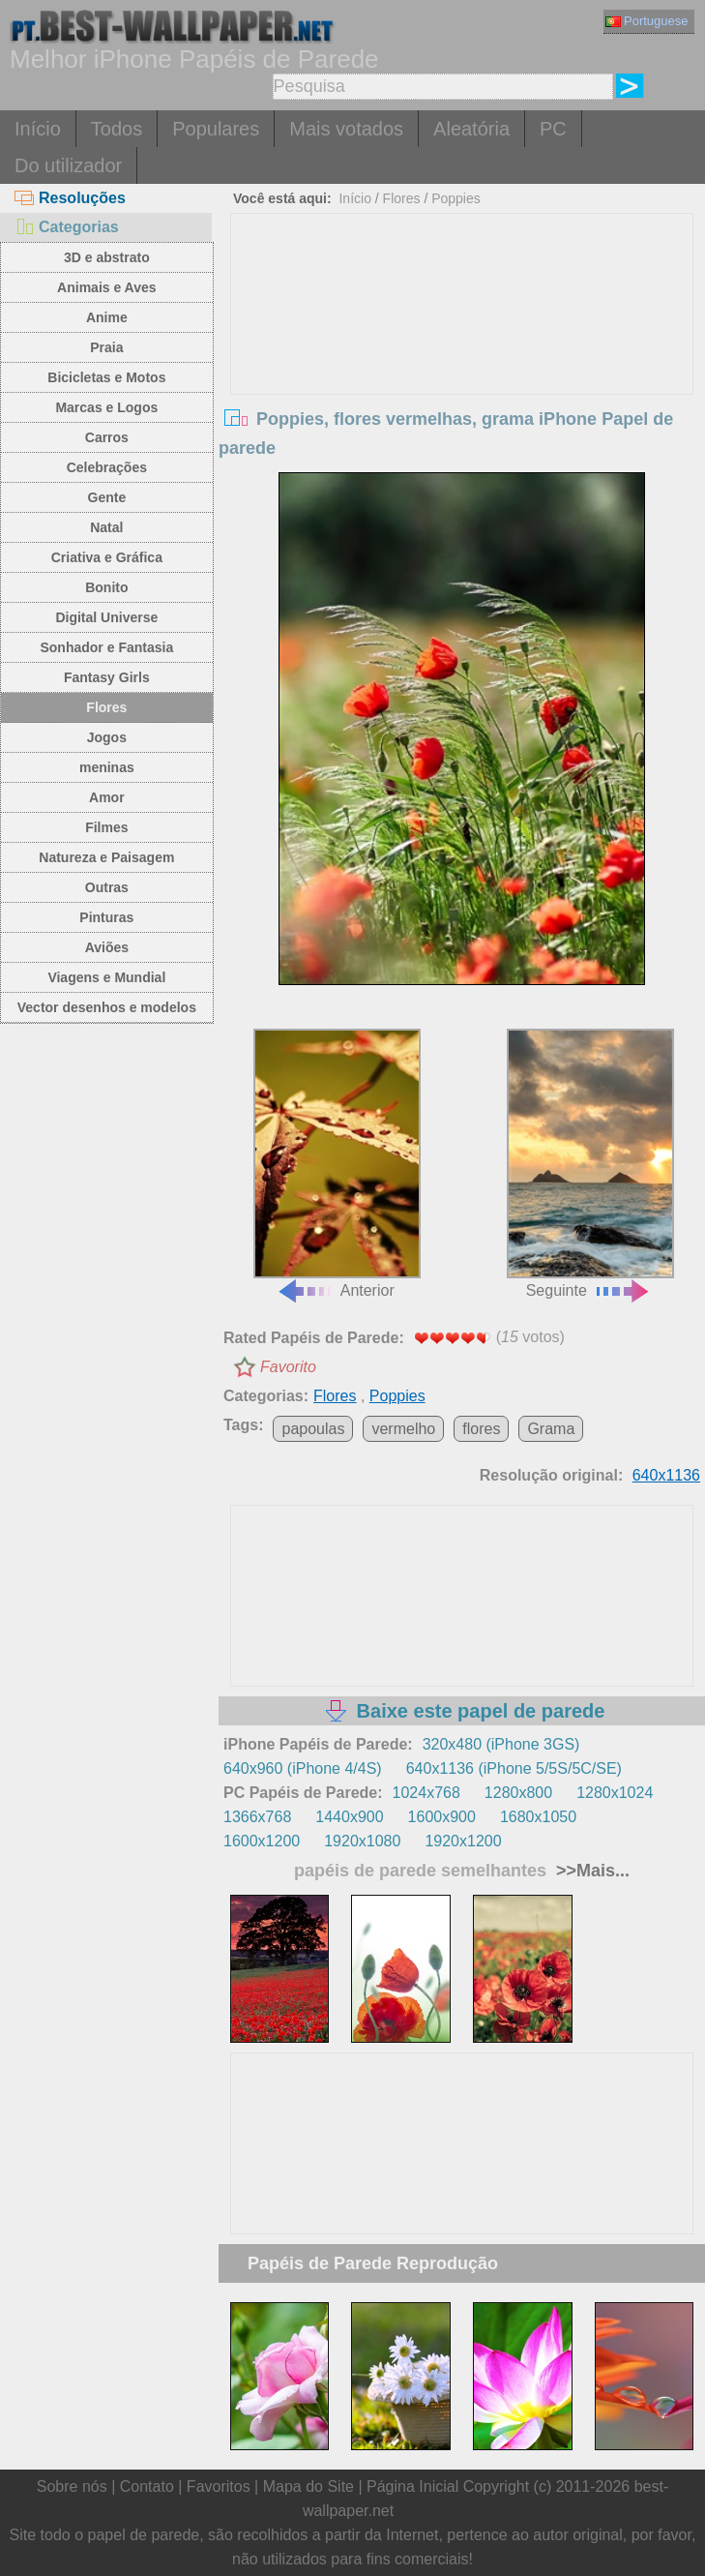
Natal (106, 527)
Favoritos (218, 2486)
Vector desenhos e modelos (106, 1007)
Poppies (456, 198)
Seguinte (590, 1164)
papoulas (312, 1429)
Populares (215, 128)
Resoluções (70, 198)
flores (481, 1429)
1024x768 (426, 1792)
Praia (106, 347)
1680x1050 (538, 1817)
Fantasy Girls (107, 677)
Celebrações (107, 467)
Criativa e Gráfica (106, 557)
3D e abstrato (107, 257)
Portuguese (647, 21)
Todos (116, 128)
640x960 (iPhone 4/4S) (302, 1768)
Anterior (337, 1164)
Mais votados (346, 128)
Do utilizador (68, 165)
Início (38, 128)
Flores (106, 707)
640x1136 (666, 1475)
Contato (147, 2486)
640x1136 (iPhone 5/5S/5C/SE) (514, 1768)
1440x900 (349, 1817)
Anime (107, 317)
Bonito (106, 587)
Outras (107, 887)
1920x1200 (463, 1841)
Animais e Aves (106, 287)
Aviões (107, 947)
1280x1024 (614, 1792)
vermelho (403, 1429)
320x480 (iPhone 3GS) (501, 1744)
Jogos (107, 737)
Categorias (67, 227)
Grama (550, 1429)
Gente (107, 497)
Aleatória (471, 128)
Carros (107, 437)
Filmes (106, 827)
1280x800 (518, 1792)
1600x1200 (261, 1841)
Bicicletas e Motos (106, 377)
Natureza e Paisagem (106, 857)
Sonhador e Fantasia (106, 647)
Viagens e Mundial (106, 977)
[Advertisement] (462, 359)
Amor (107, 797)
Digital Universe (106, 617)
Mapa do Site (308, 2486)
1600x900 (442, 1817)
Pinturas (106, 917)
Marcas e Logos (106, 407)
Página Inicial (412, 2486)
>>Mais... (590, 1870)
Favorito (288, 1367)
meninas (106, 767)
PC (553, 128)
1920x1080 (362, 1841)
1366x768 (257, 1817)
